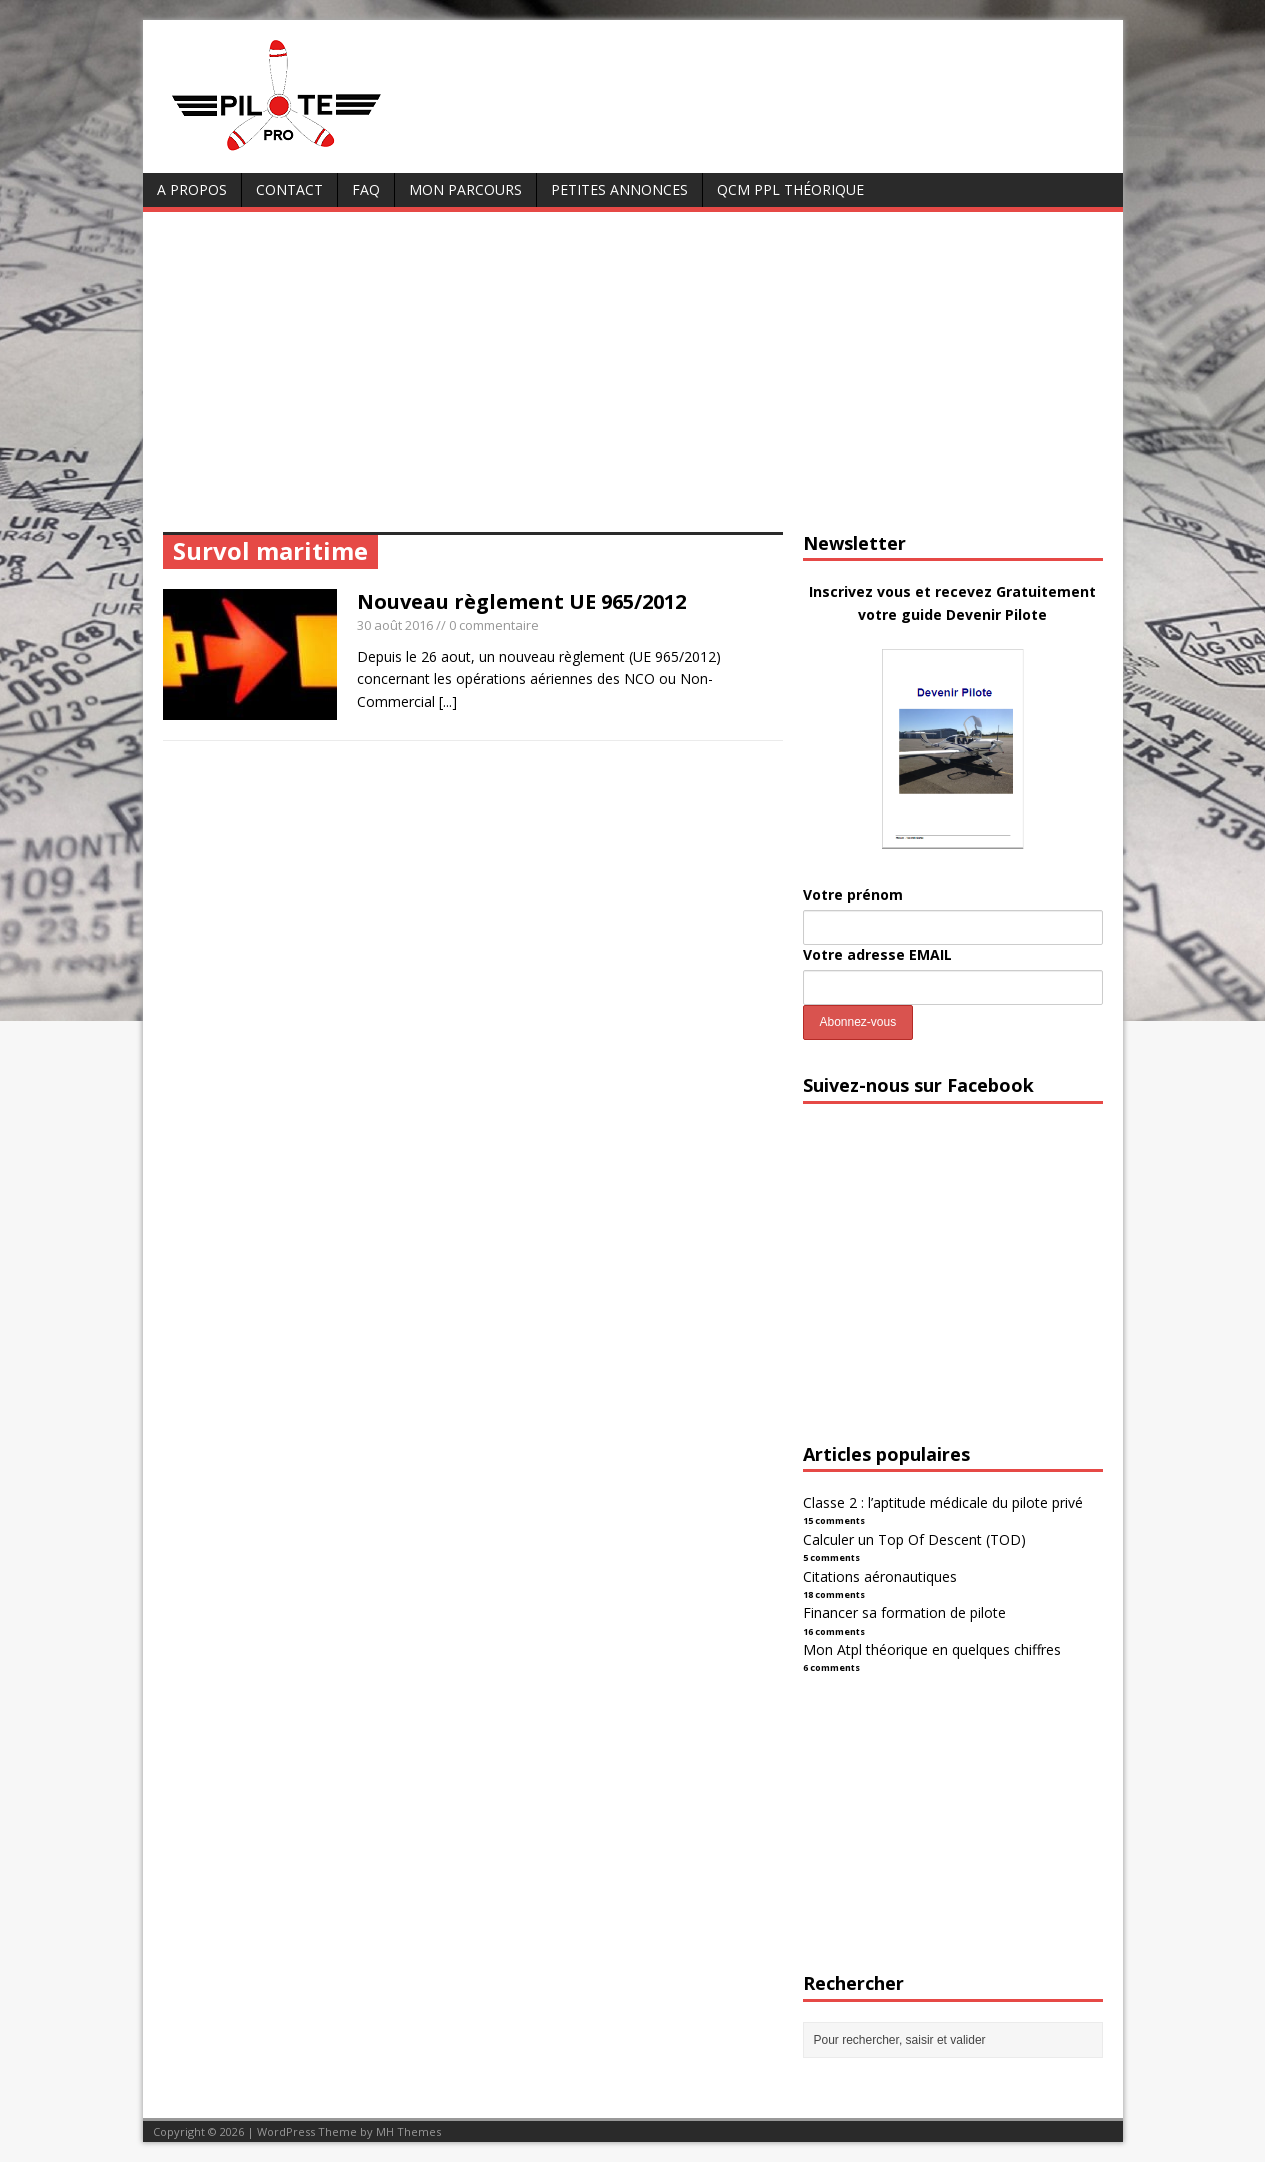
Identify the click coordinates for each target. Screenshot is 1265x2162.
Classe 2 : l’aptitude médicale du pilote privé (943, 1502)
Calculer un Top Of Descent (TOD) (914, 1539)
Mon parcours (465, 189)
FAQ (366, 189)
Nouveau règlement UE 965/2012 (521, 601)
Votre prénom (853, 894)
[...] (448, 701)
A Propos (192, 189)
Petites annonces (619, 189)
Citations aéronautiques (880, 1576)
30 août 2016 (395, 625)
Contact (289, 189)
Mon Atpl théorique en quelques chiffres (932, 1649)
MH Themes (408, 2131)
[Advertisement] (633, 382)
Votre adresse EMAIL (877, 954)
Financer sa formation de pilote (904, 1612)
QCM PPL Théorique (790, 189)
